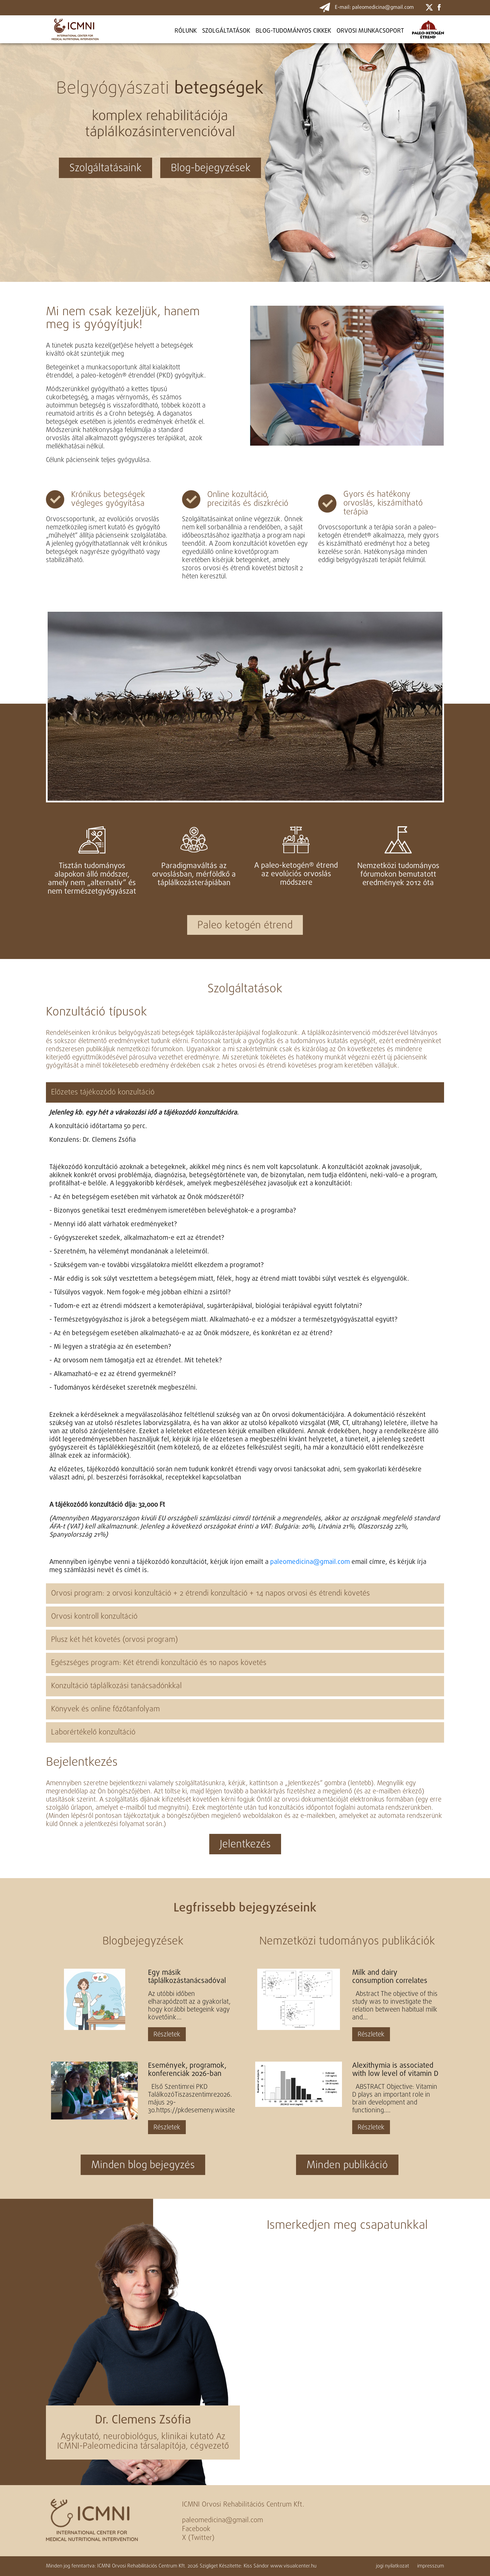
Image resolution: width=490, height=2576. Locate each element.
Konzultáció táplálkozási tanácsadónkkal (116, 1686)
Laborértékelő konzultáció (93, 1732)
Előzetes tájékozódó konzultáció (102, 1092)
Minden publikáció (347, 2165)
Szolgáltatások (226, 31)
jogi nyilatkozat (392, 2566)
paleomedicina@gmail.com (310, 1562)
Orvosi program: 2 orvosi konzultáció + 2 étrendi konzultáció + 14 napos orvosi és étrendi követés (210, 1593)
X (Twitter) (198, 2538)
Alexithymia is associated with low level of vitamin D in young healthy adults (395, 2070)
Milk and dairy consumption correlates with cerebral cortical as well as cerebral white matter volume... (390, 1977)
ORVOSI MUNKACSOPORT (370, 31)
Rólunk (186, 31)
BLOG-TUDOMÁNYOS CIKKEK (293, 31)
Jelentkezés (245, 1845)
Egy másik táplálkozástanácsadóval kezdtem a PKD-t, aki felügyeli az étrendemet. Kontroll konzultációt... (187, 1977)
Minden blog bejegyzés (143, 2165)
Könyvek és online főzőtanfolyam (105, 1709)
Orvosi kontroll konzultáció (94, 1616)
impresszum (430, 2566)
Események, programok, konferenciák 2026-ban (187, 2070)
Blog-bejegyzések (210, 168)
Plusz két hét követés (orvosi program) (114, 1640)
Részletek (166, 2034)
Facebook (196, 2529)
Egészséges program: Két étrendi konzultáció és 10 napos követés (158, 1663)
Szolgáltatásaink (105, 168)
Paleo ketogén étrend (245, 925)
